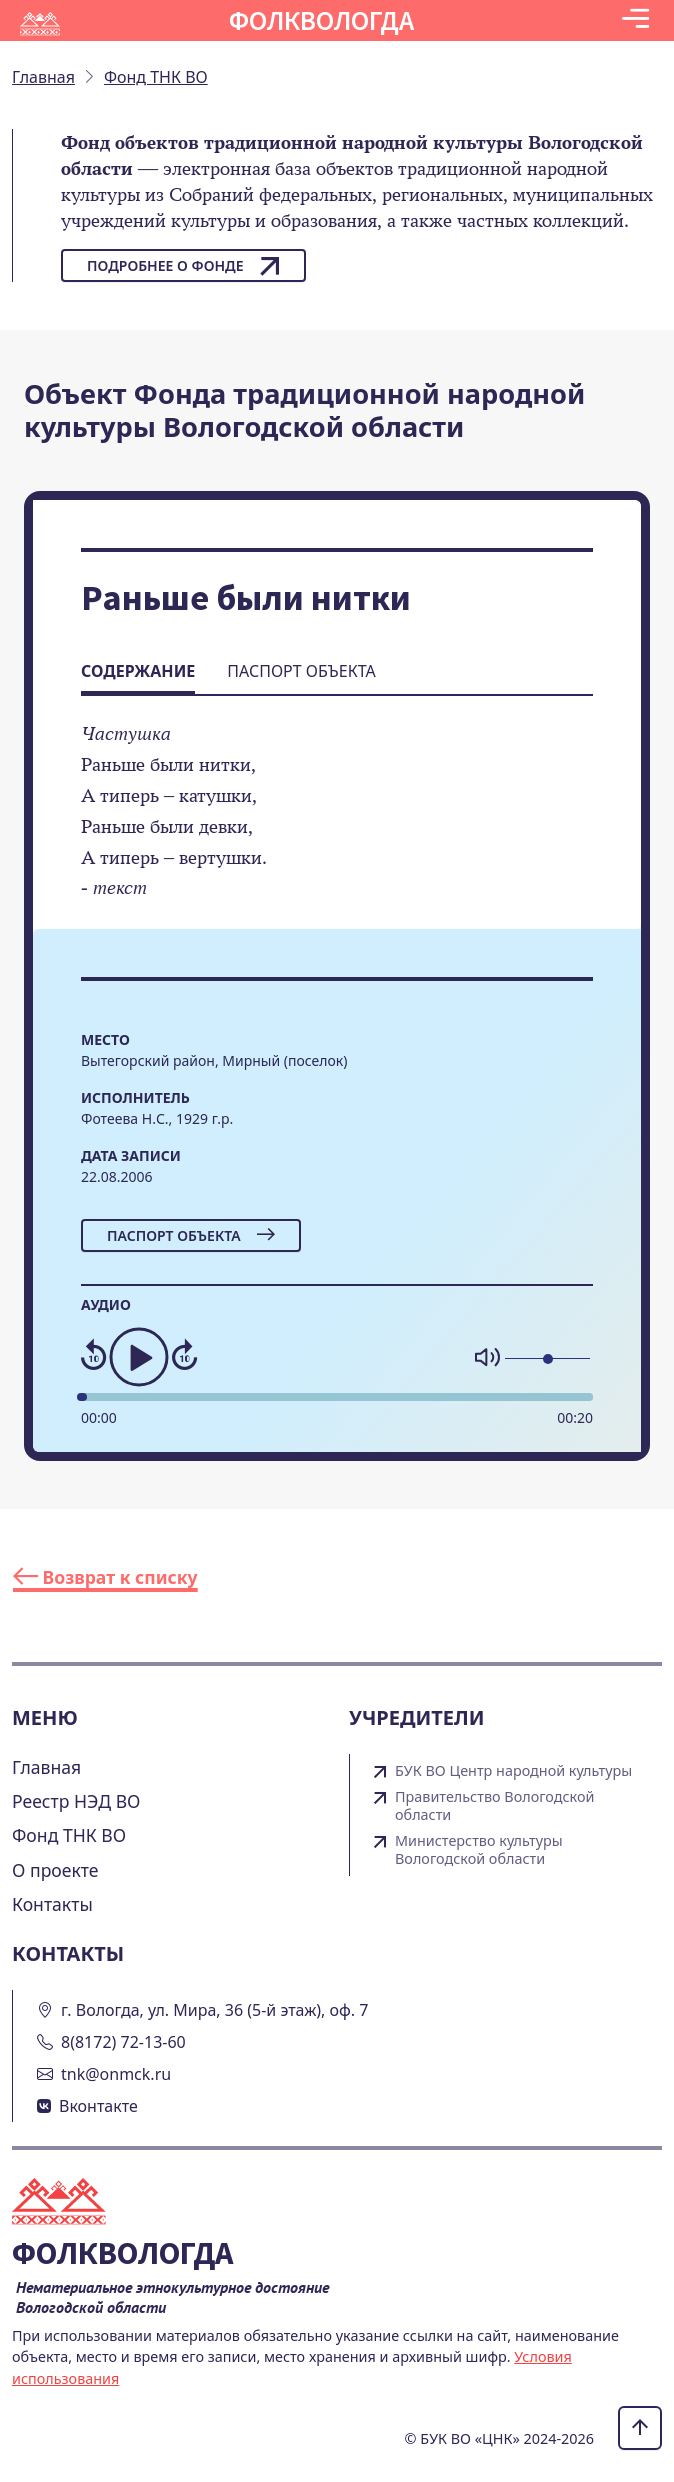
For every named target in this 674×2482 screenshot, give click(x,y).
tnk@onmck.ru (116, 2074)
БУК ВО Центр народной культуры (513, 1771)
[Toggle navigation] (635, 20)
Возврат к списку (105, 1577)
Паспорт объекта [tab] (301, 671)
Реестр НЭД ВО (76, 1801)
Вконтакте (98, 2106)
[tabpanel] (337, 824)
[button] (635, 20)
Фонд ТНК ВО (69, 1835)
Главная (46, 1767)
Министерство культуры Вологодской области (479, 1850)
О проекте (55, 1870)
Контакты (52, 1904)
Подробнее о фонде (183, 266)
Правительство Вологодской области (494, 1806)
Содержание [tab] (138, 671)
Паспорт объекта (191, 1235)
